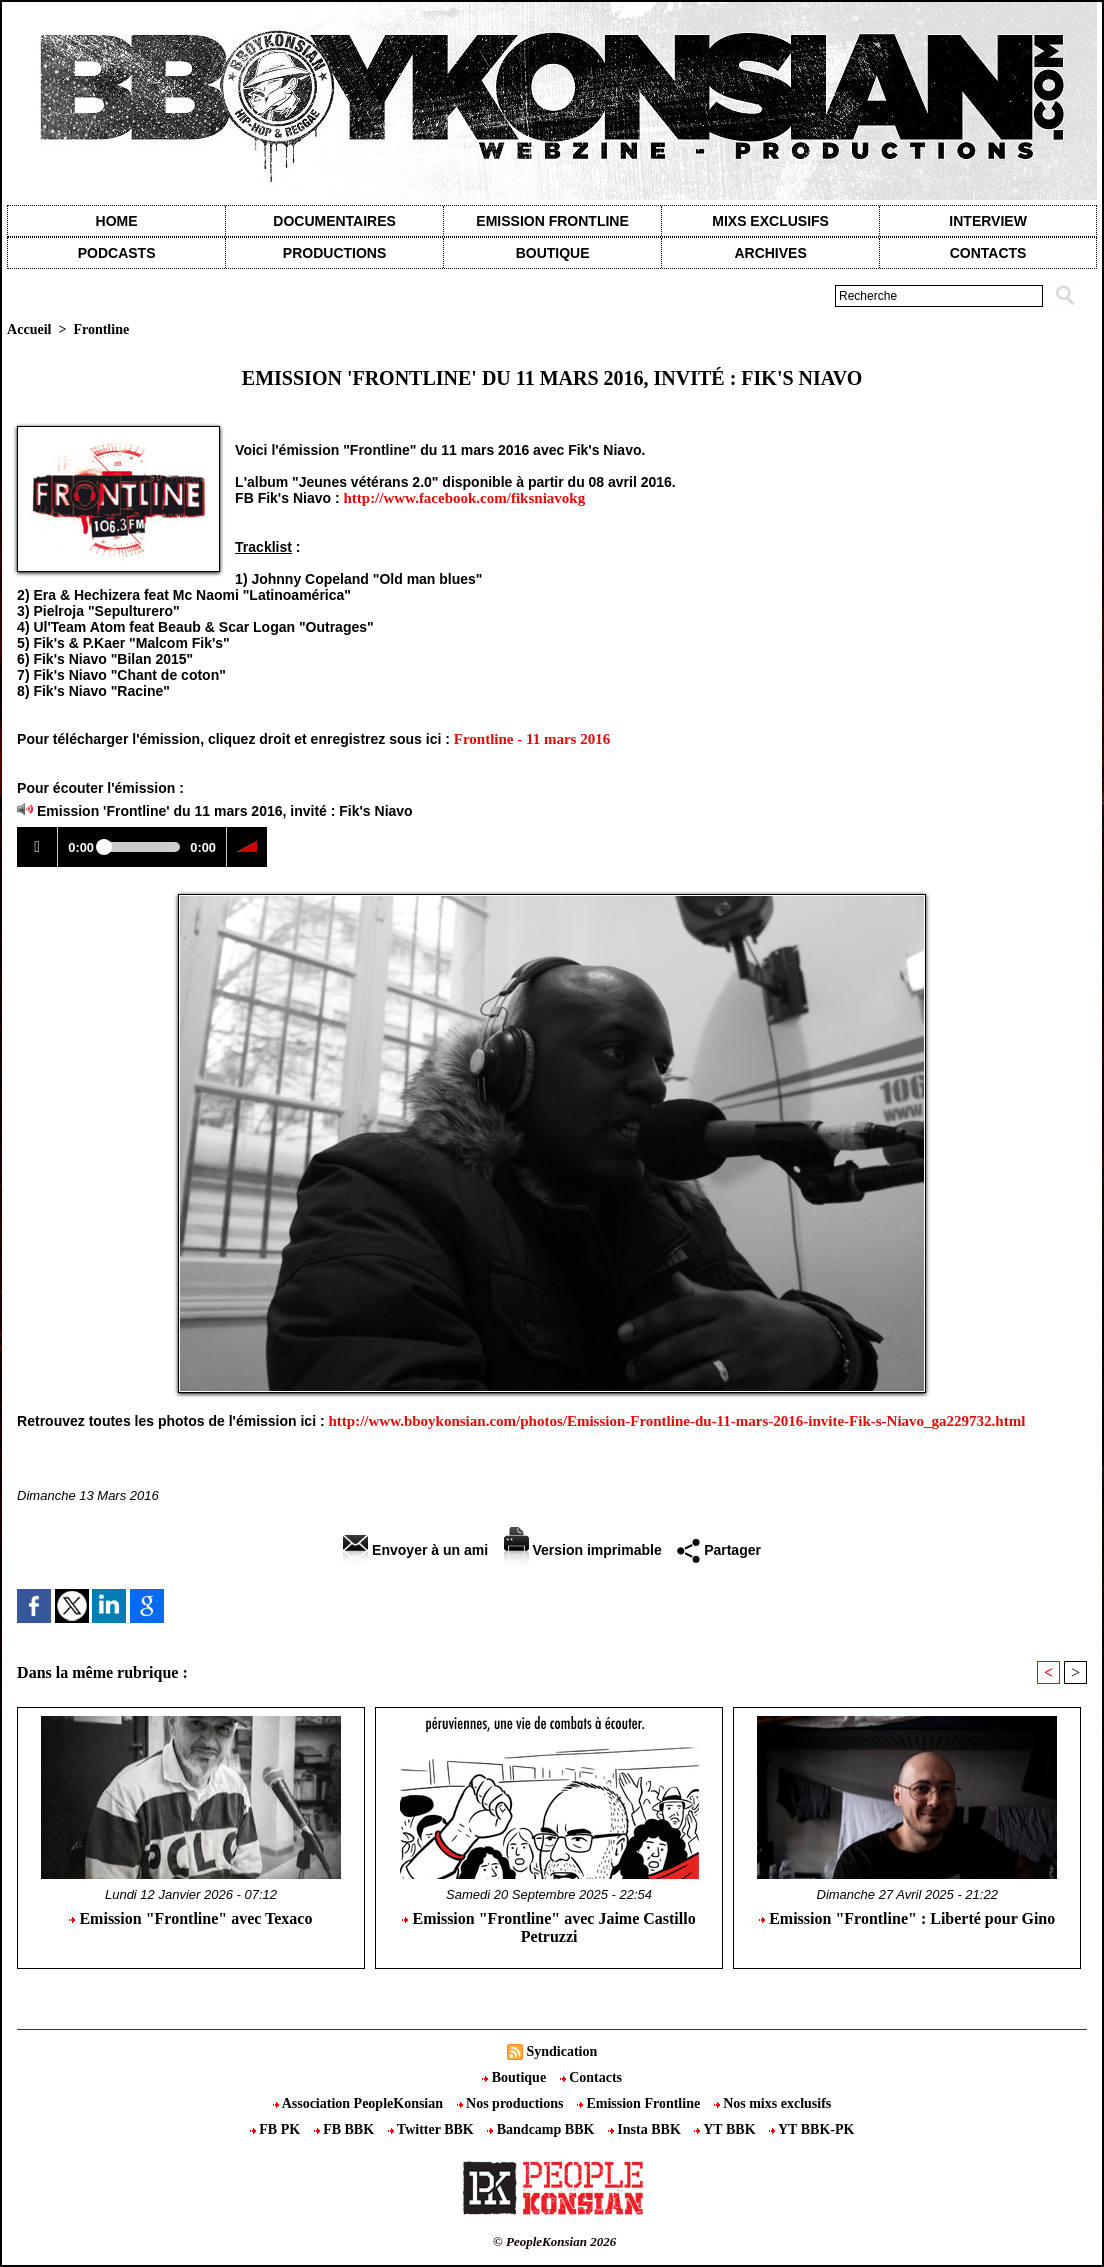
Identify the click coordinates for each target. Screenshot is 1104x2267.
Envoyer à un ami (415, 1550)
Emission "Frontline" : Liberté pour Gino (907, 1918)
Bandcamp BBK (542, 2129)
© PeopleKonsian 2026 (554, 2241)
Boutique (553, 253)
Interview (988, 221)
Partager (719, 1550)
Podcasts (117, 253)
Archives (770, 253)
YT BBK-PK (811, 2129)
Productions (334, 253)
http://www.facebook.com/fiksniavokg (464, 498)
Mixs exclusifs (770, 221)
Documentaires (334, 221)
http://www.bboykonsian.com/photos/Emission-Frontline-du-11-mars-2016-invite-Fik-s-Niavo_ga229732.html (676, 1421)
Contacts (591, 2077)
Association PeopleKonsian (360, 2103)
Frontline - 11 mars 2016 (532, 739)
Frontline (101, 329)
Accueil (29, 329)
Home (117, 221)
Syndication (561, 2051)
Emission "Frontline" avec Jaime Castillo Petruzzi (548, 1927)
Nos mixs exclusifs (773, 2103)
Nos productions (512, 2103)
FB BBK (346, 2129)
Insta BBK (646, 2129)
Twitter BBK (433, 2129)
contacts (988, 253)
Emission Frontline (552, 221)
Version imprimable (583, 1550)
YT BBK (726, 2129)
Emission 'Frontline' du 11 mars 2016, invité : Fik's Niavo (225, 811)
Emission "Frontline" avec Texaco (190, 1918)
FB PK (277, 2129)
